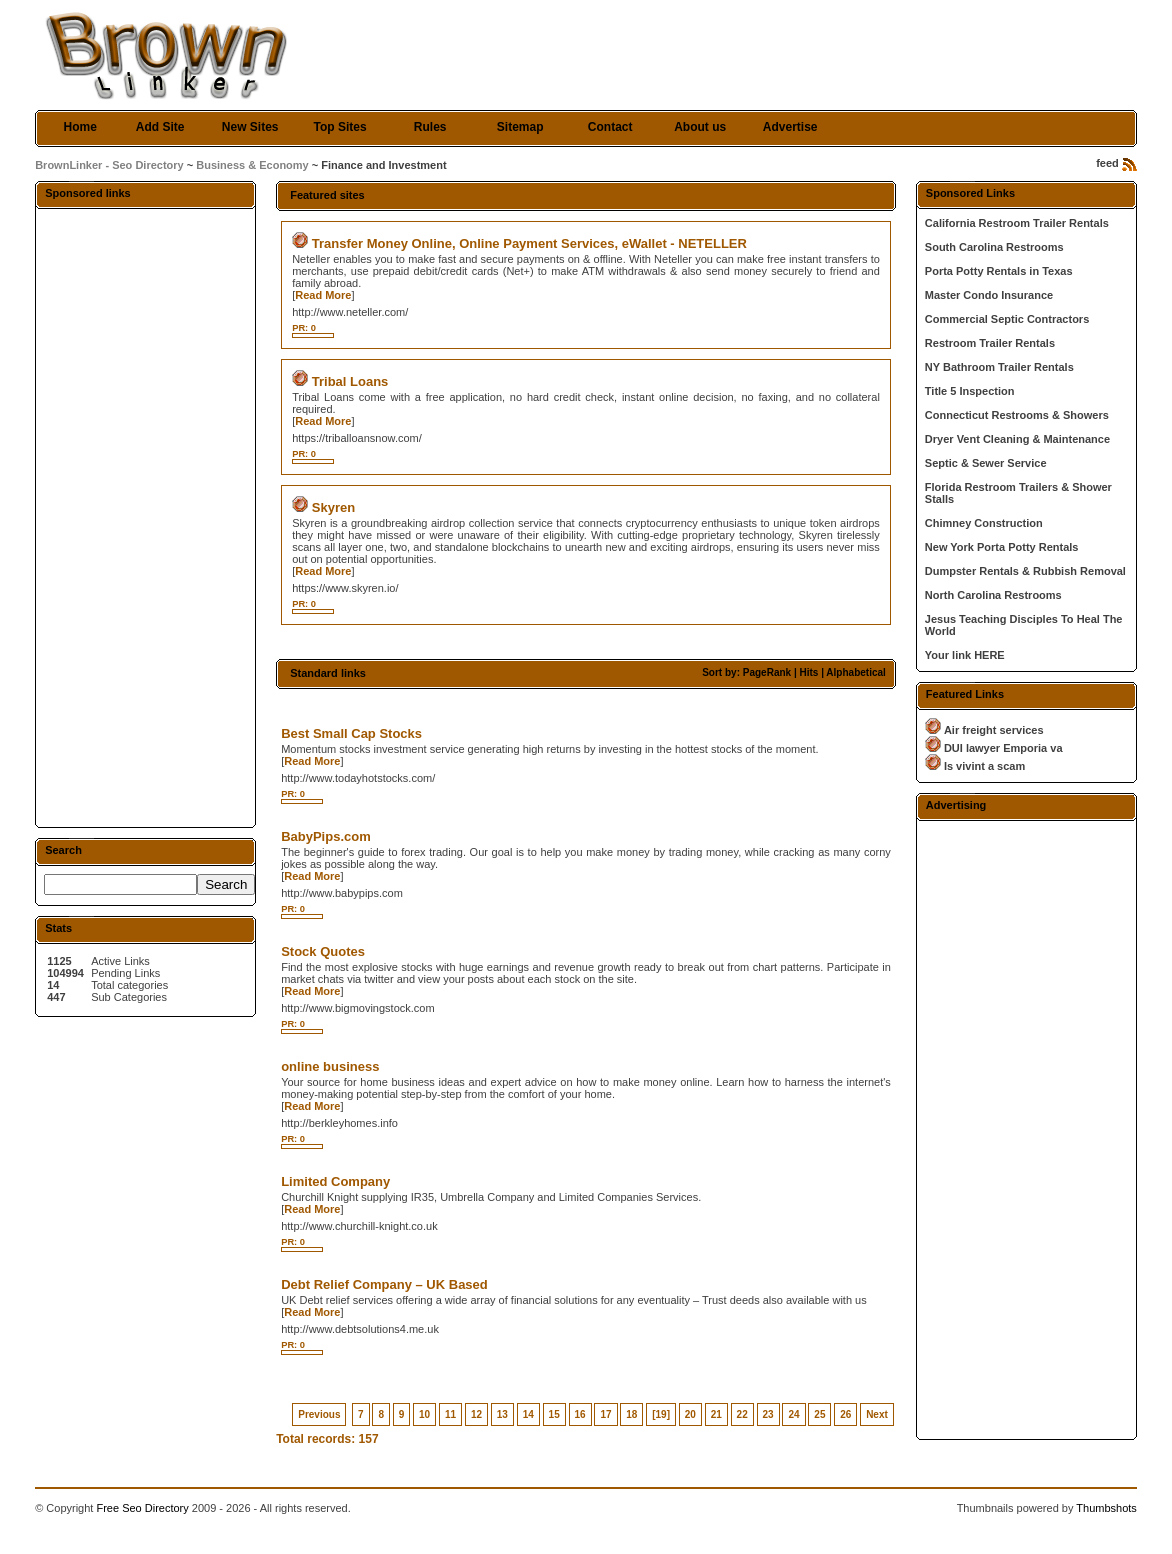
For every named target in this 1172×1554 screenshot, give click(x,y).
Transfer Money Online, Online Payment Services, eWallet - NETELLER (529, 243)
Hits (808, 672)
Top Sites (340, 127)
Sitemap (520, 127)
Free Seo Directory (142, 1508)
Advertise (790, 127)
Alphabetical (855, 672)
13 (502, 1414)
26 (845, 1414)
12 (476, 1414)
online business (330, 1066)
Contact (610, 127)
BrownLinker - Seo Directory (109, 165)
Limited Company (335, 1181)
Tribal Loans (350, 381)
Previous (319, 1414)
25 (819, 1414)
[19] (661, 1414)
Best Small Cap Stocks (351, 733)
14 (528, 1414)
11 (450, 1414)
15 (554, 1414)
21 (716, 1414)
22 (742, 1414)
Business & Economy (252, 165)
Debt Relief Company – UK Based (384, 1284)
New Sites (250, 127)
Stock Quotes (323, 951)
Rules (430, 127)
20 (690, 1414)
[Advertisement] (146, 517)
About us (700, 127)
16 (580, 1414)
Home (79, 127)
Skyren (333, 507)
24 (793, 1414)
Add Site (160, 127)
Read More (323, 295)
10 (424, 1414)
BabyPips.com (326, 836)
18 (631, 1414)
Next (877, 1414)
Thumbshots (1106, 1508)
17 (605, 1414)
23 (768, 1414)
